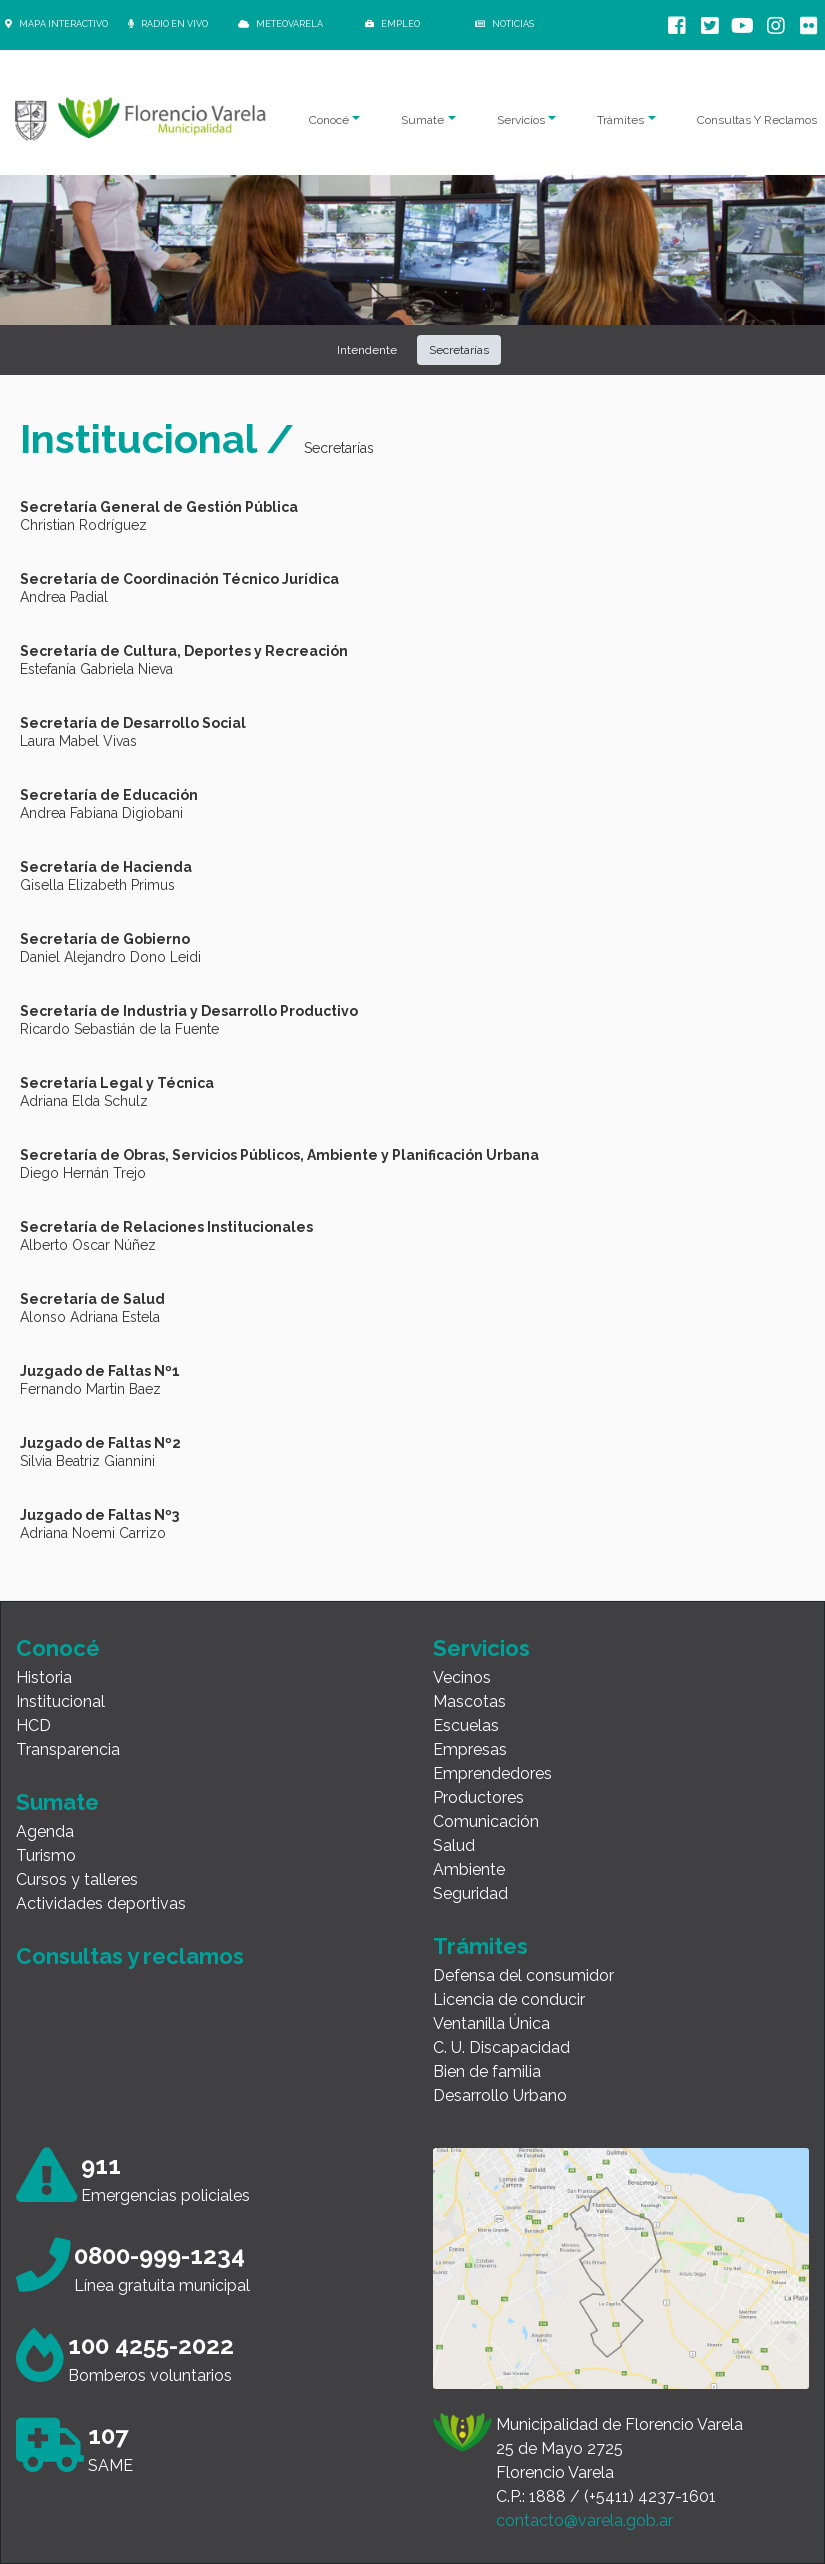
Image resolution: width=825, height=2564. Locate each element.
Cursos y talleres (77, 1879)
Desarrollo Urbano (500, 2095)
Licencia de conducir (509, 1999)
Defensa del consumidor (523, 1975)
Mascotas (469, 1701)
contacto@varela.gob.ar (584, 2520)
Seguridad (470, 1893)
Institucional (60, 1701)
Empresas (470, 1749)
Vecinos (462, 1677)
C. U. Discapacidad (501, 2047)
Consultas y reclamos (130, 1956)
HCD (33, 1725)
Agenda (45, 1831)
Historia (44, 1677)
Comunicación (486, 1821)
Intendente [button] (367, 350)
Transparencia (68, 1749)
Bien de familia (487, 2071)
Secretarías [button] (459, 350)
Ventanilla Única (491, 2023)
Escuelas (466, 1725)
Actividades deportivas (101, 1903)
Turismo (46, 1855)
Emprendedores (492, 1773)
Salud (454, 1845)
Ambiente (469, 1869)
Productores (478, 1797)
